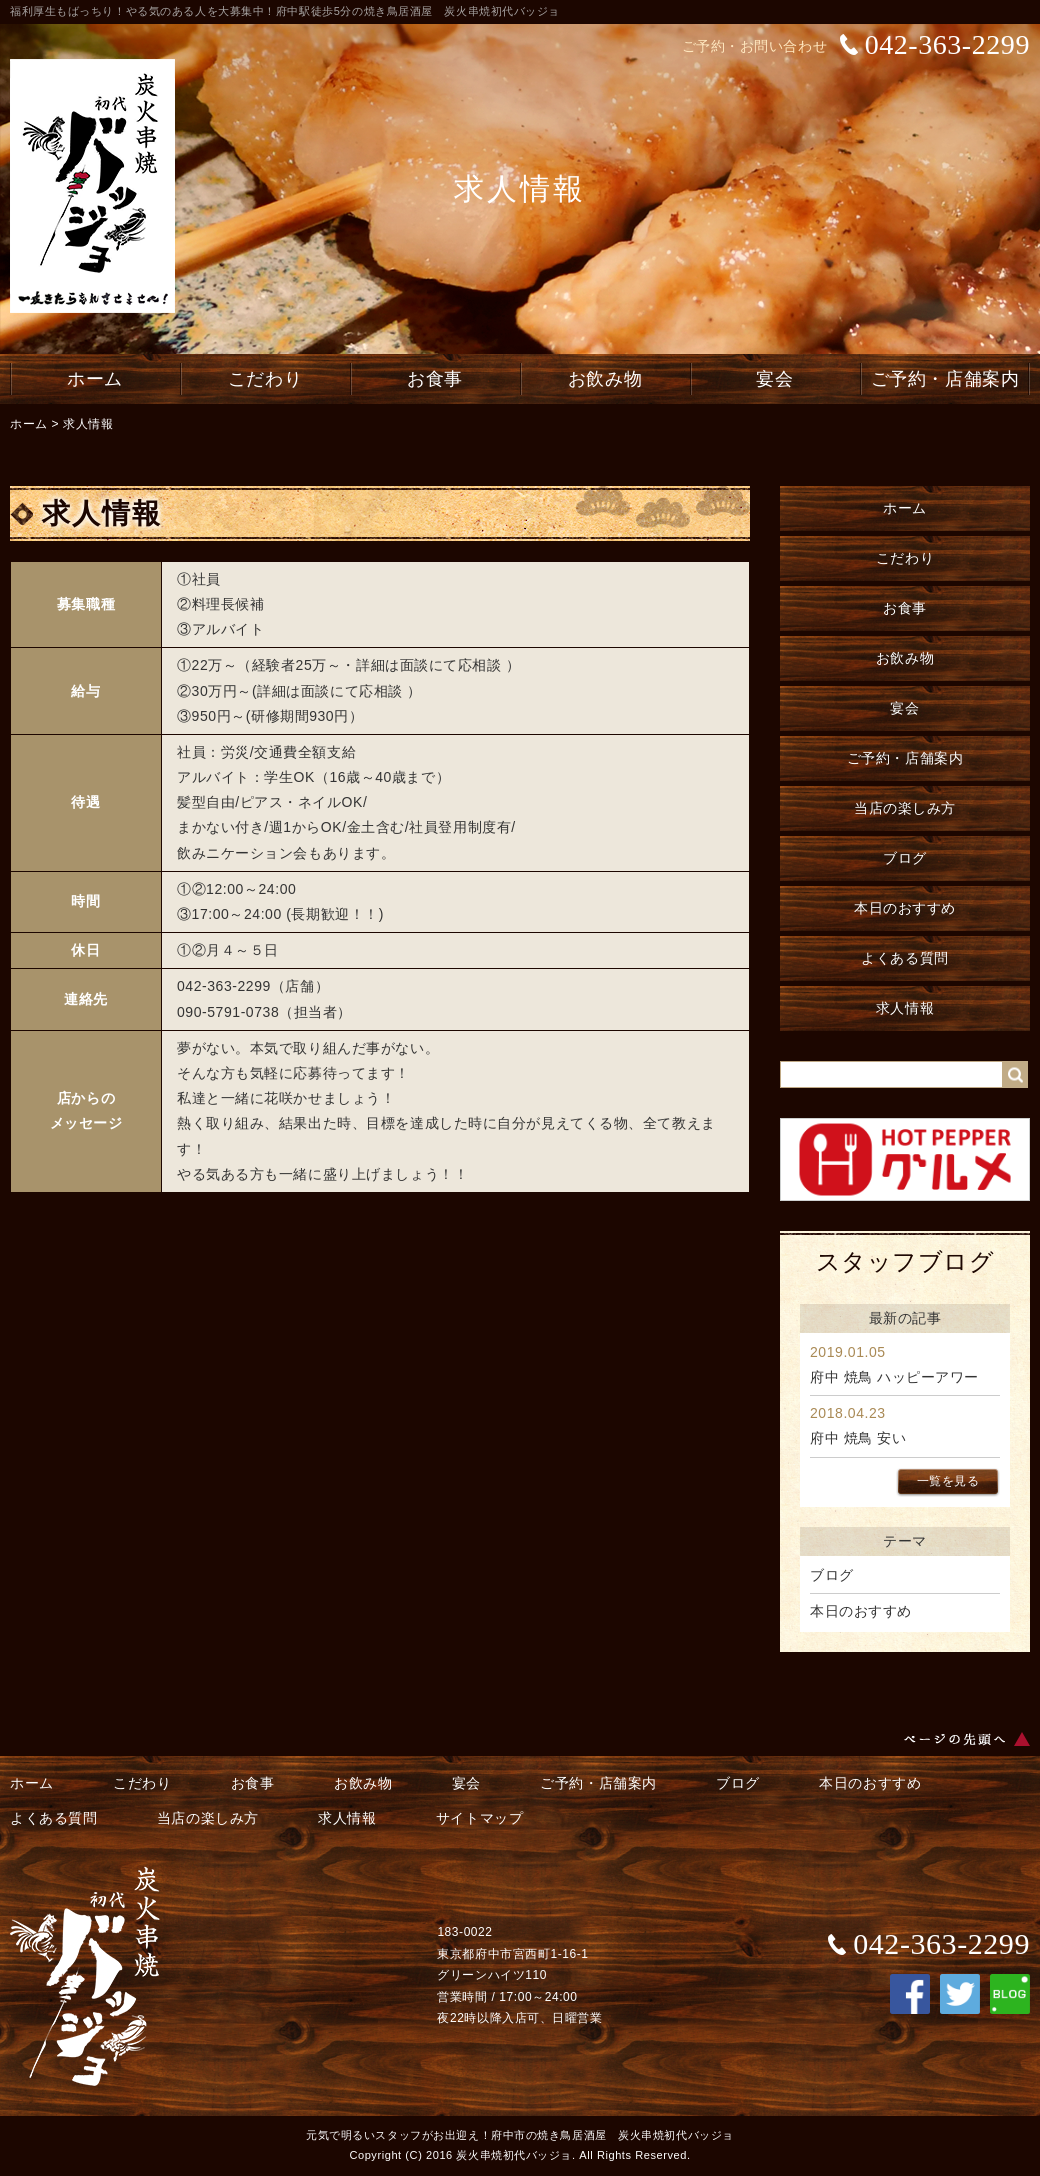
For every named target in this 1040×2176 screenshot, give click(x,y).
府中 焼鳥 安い (858, 1438)
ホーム (95, 379)
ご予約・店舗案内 (945, 379)
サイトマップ (479, 1818)
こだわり (265, 379)
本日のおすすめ (905, 908)
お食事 (435, 379)
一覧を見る (948, 1481)
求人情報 (88, 424)
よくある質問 (904, 958)
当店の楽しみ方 (905, 808)
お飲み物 (605, 379)
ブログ (905, 858)
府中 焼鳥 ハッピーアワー (894, 1377)
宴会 (774, 379)
